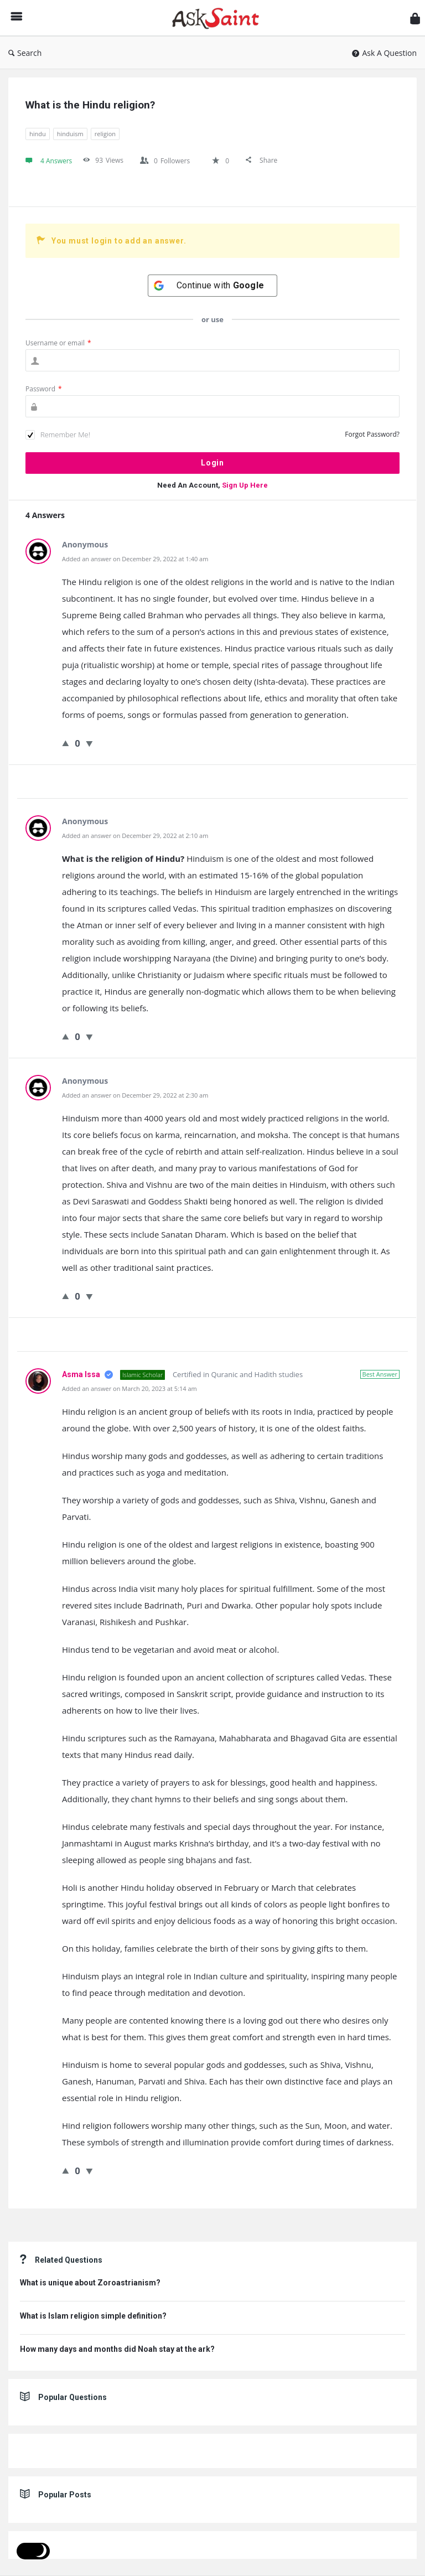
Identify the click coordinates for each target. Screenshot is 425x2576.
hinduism (70, 134)
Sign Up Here (245, 485)
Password (43, 389)
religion (105, 134)
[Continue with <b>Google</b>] (212, 286)
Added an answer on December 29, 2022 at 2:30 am (135, 1095)
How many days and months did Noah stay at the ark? (117, 2349)
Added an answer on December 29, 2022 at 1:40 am (135, 559)
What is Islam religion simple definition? (93, 2315)
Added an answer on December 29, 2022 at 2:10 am (135, 835)
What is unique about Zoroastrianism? (90, 2282)
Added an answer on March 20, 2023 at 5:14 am (129, 1388)
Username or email (58, 343)
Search (25, 53)
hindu (37, 134)
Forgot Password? (372, 434)
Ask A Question (384, 53)
